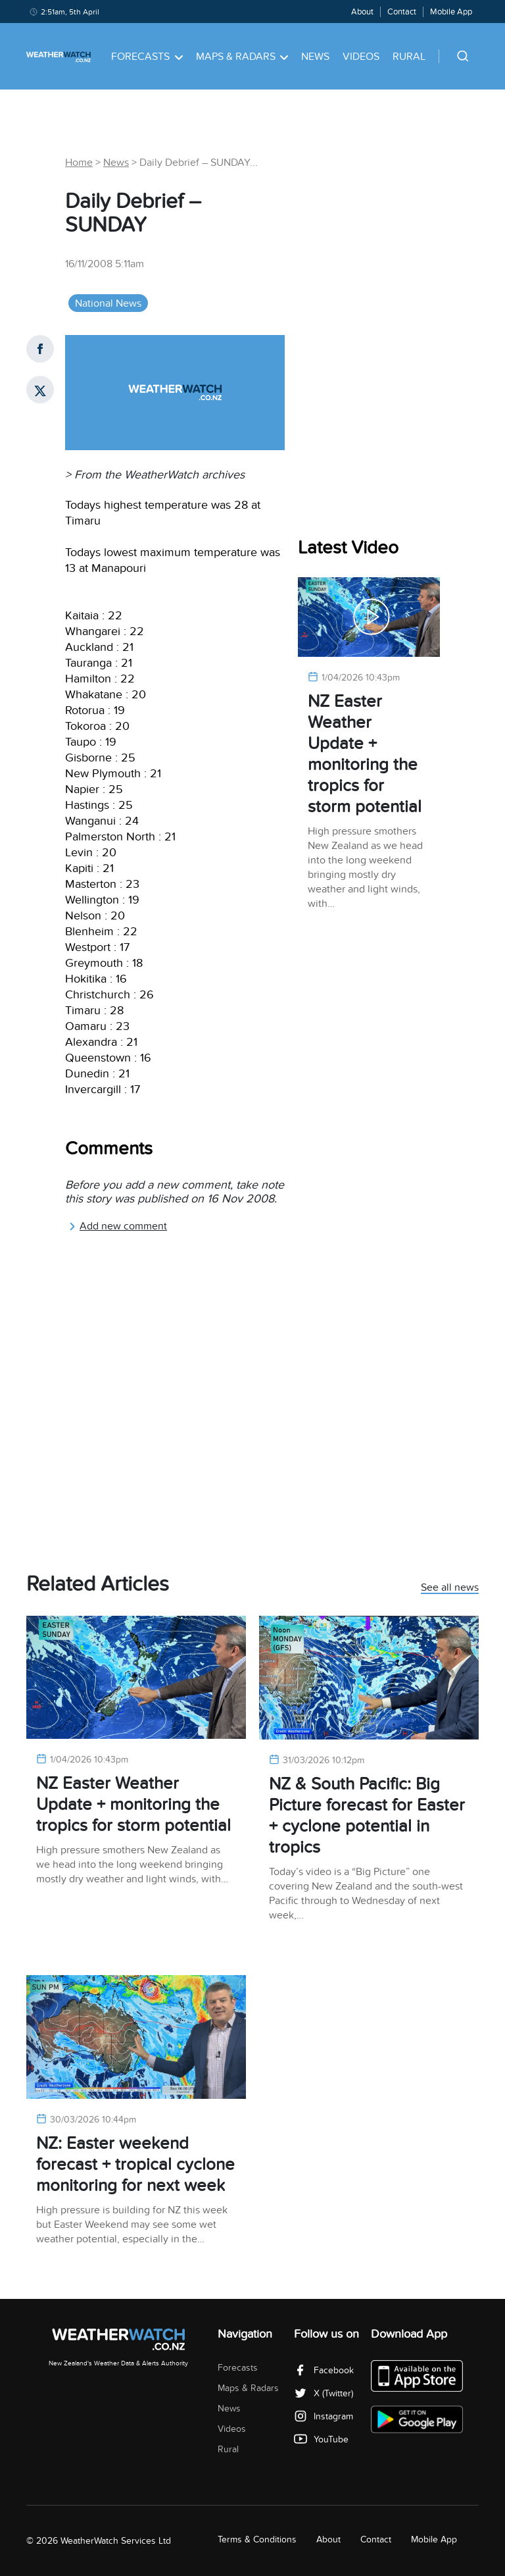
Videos (361, 56)
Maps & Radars (242, 56)
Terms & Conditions (257, 2539)
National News (108, 303)
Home (79, 162)
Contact (401, 12)
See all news (450, 1588)
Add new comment (117, 1226)
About (362, 12)
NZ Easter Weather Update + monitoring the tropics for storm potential (364, 754)
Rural (409, 56)
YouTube (321, 2439)
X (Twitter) (323, 2393)
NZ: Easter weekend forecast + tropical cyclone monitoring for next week (135, 2164)
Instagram (323, 2416)
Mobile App (451, 12)
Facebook (324, 2370)
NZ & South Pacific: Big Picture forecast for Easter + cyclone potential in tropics (367, 1815)
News (315, 56)
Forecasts (147, 56)
